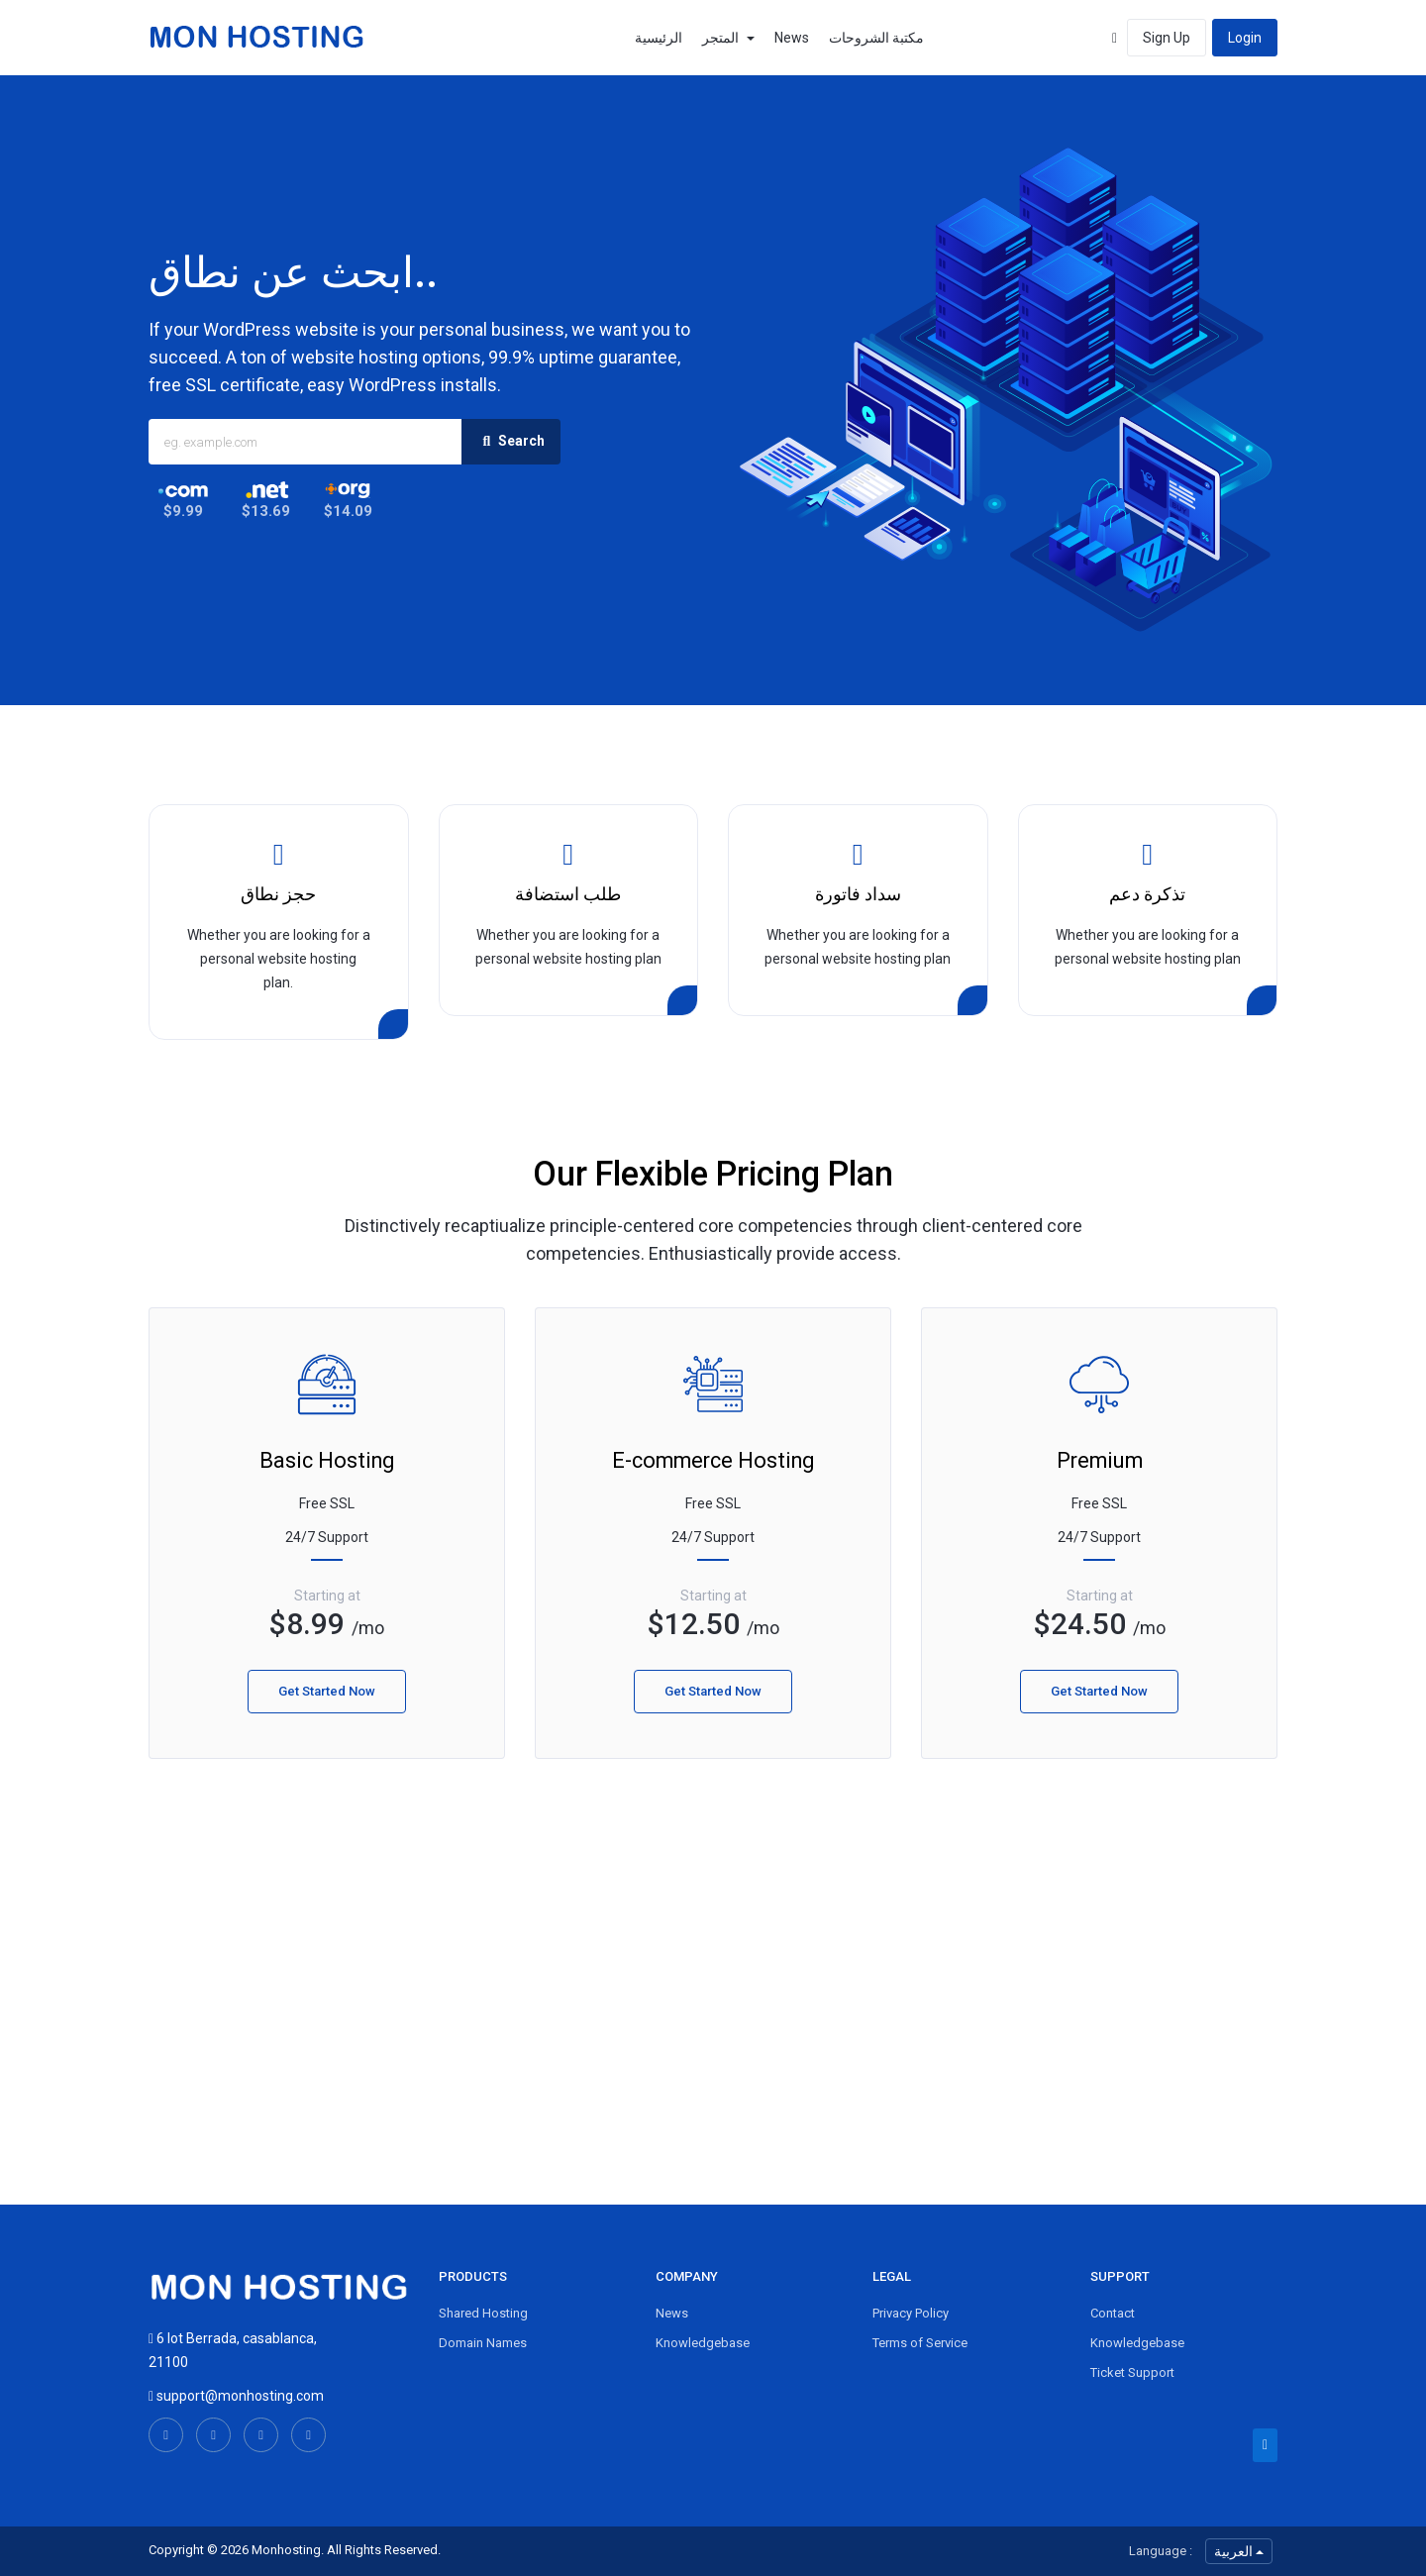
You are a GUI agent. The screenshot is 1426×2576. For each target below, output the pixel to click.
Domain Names (483, 2342)
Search (511, 442)
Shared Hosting (483, 2313)
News (791, 38)
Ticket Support (1132, 2372)
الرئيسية (658, 38)
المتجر (728, 38)
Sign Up (1166, 38)
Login (1245, 38)
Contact (1112, 2313)
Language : (1160, 2550)
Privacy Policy (910, 2313)
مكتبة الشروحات (876, 38)
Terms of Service (920, 2342)
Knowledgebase (703, 2342)
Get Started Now (326, 1691)
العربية (1239, 2551)
